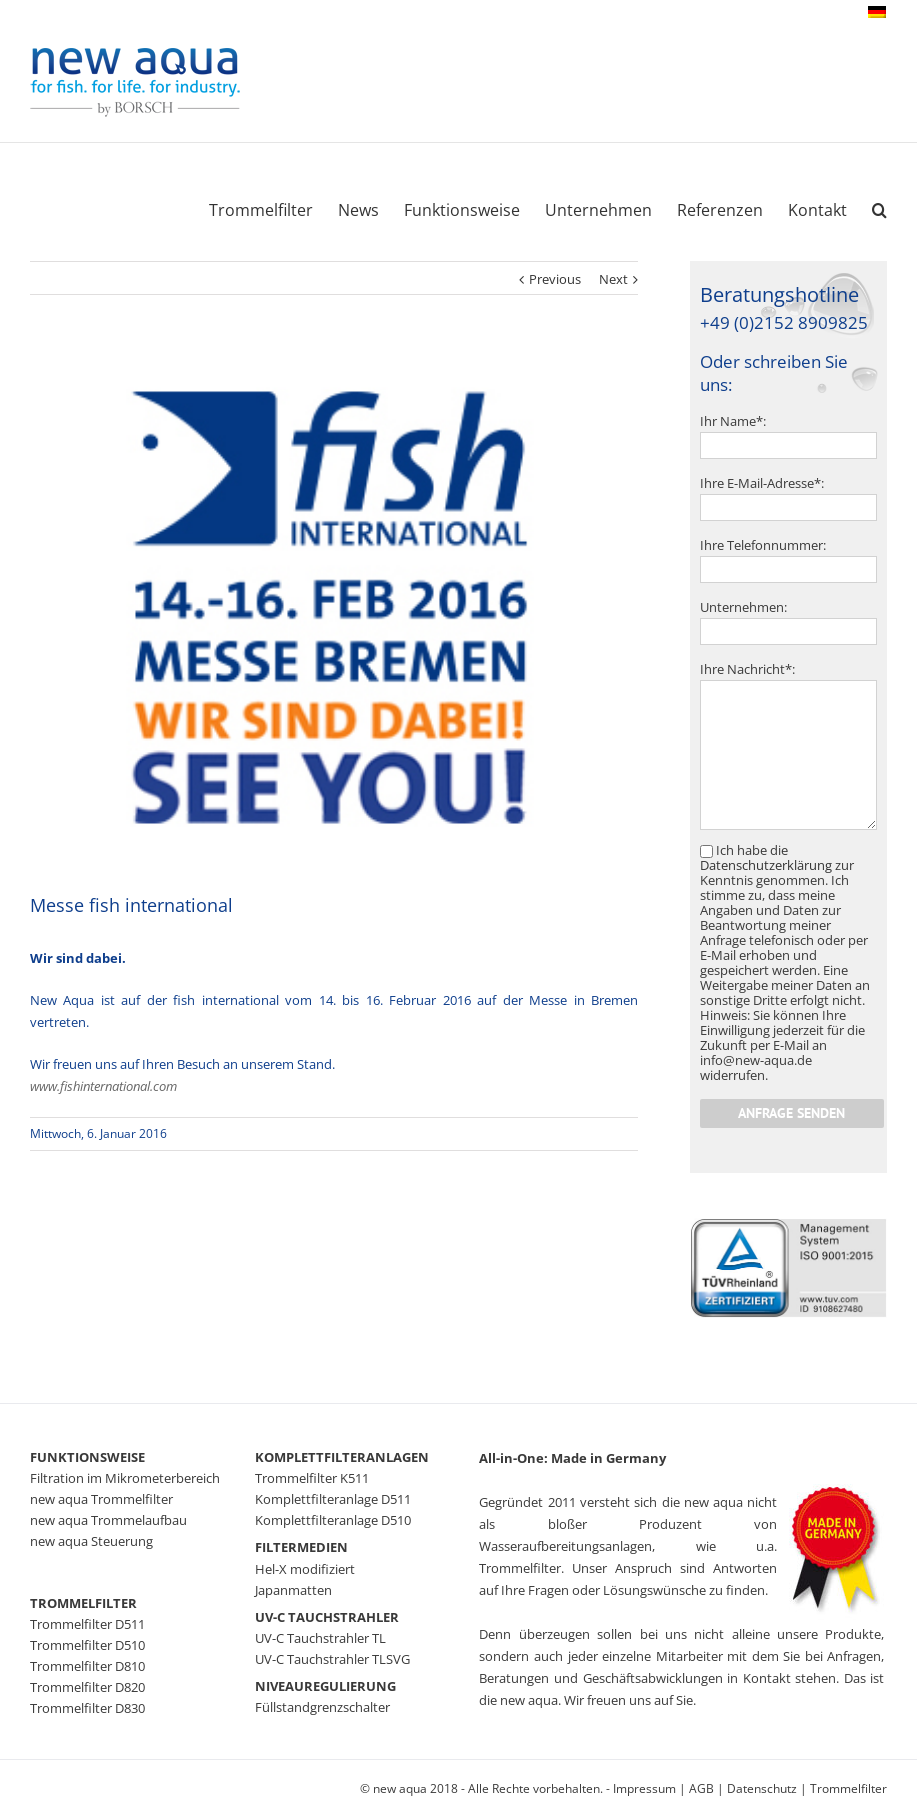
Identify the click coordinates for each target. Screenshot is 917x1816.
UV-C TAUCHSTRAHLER (327, 1617)
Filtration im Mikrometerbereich (125, 1478)
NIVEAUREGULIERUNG (325, 1686)
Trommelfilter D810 (87, 1666)
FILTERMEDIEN (301, 1547)
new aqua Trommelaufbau (108, 1520)
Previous (555, 279)
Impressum (644, 1788)
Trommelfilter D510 (87, 1645)
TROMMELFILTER (83, 1603)
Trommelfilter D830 (87, 1708)
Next (613, 279)
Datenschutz (762, 1788)
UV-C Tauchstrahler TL (320, 1638)
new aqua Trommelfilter (101, 1499)
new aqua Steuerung (91, 1541)
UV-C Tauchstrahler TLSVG (332, 1659)
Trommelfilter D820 (87, 1687)
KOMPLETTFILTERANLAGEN (342, 1457)
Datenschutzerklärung (766, 865)
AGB (701, 1788)
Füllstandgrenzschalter (322, 1707)
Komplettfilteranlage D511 (333, 1499)
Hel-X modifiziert (305, 1569)
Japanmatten (293, 1590)
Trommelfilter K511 (312, 1478)
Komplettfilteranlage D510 (333, 1520)
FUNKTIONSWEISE (87, 1457)
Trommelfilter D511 (87, 1624)
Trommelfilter (848, 1788)
